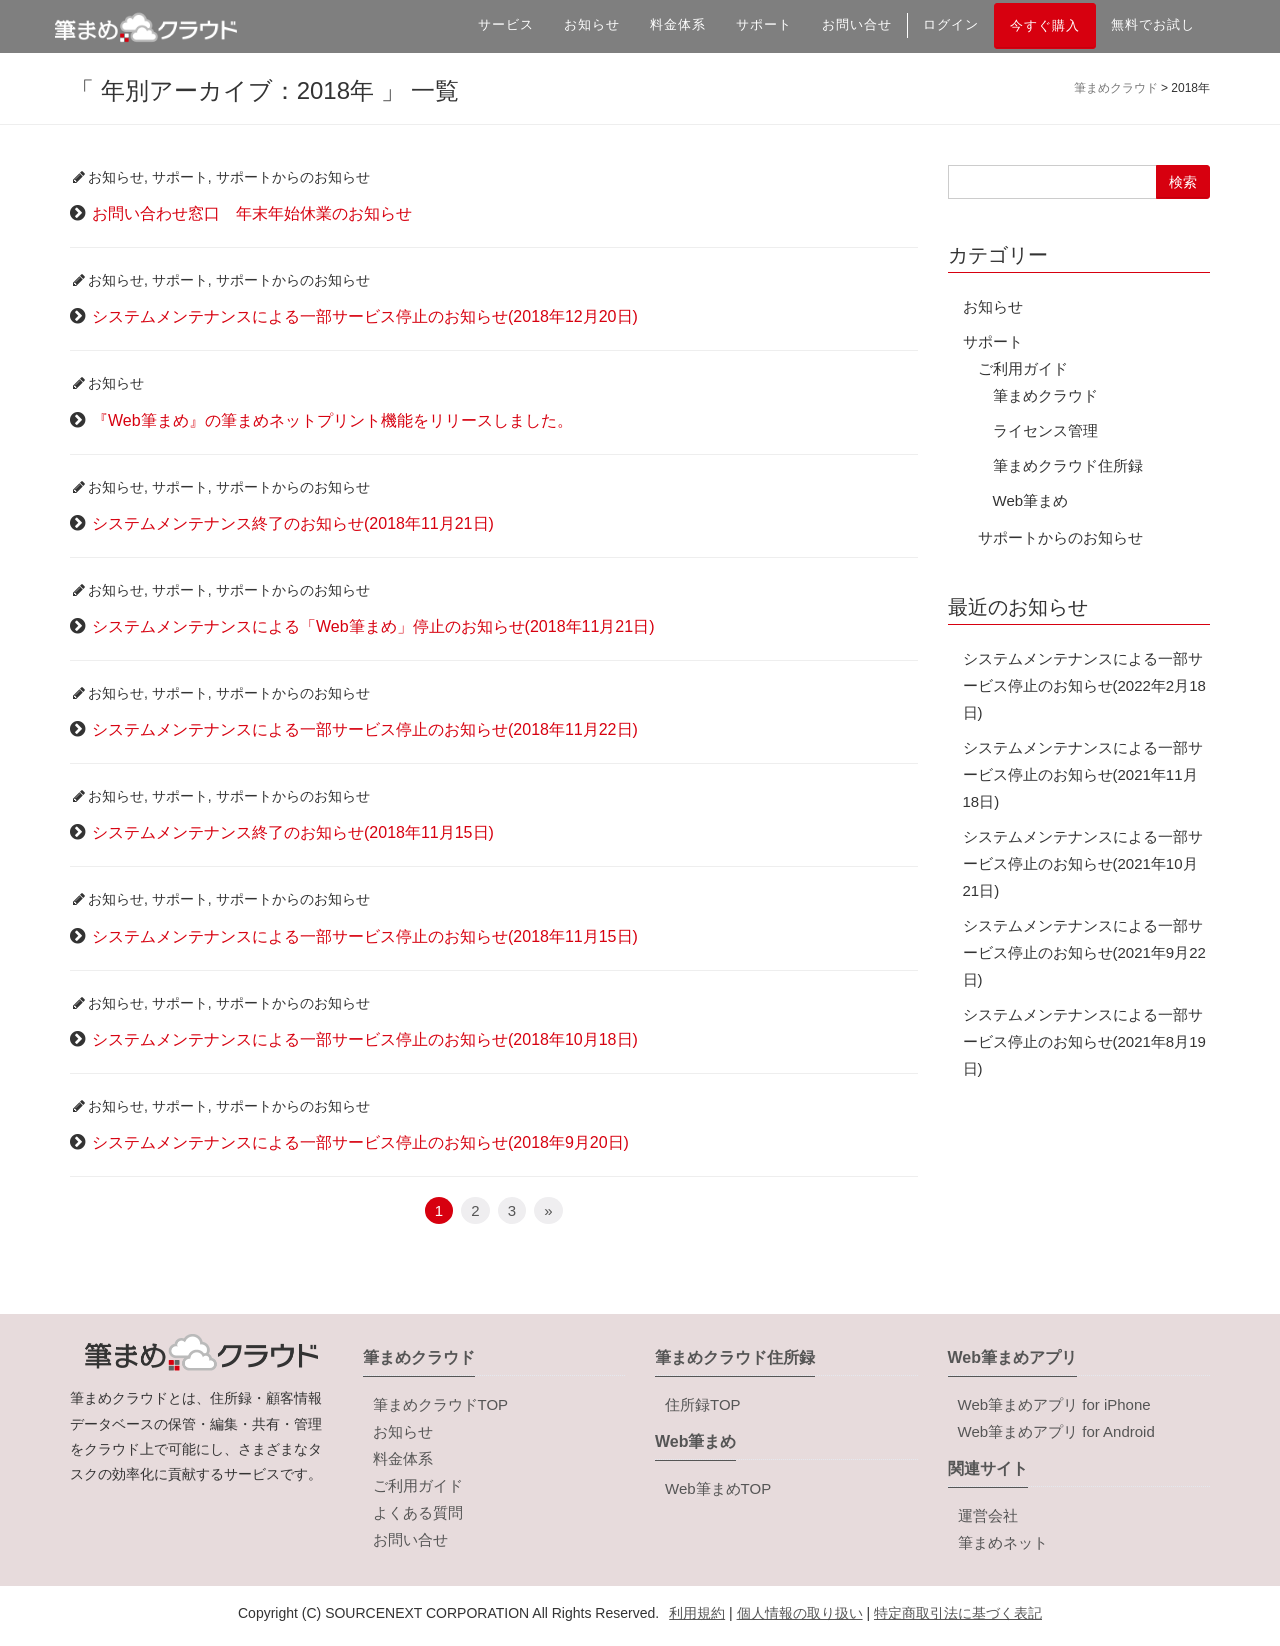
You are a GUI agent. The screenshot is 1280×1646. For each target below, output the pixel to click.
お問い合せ (857, 24)
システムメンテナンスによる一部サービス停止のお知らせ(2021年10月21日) (1083, 863)
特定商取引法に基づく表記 (958, 1613)
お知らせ (592, 24)
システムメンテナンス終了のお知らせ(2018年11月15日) (293, 832)
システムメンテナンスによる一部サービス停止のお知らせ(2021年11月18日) (1083, 774)
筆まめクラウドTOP (441, 1404)
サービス (506, 24)
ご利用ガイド (1023, 368)
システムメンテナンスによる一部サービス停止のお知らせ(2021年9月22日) (1084, 952)
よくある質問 (418, 1512)
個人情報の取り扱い (800, 1613)
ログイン (951, 24)
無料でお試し (1153, 24)
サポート (764, 24)
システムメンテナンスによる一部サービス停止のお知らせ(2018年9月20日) (360, 1142)
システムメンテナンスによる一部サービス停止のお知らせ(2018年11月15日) (365, 936)
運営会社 (988, 1515)
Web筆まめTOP (718, 1488)
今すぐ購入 (1045, 25)
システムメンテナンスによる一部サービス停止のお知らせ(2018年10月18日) (365, 1039)
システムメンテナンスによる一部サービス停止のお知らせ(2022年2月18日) (1084, 685)
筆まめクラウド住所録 (1068, 465)
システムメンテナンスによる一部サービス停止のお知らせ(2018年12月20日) (365, 316)
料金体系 (678, 24)
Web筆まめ (1031, 500)
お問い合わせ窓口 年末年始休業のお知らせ (252, 213)
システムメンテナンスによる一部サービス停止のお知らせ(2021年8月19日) (1084, 1041)
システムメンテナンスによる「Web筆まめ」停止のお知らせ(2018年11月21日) (373, 626)
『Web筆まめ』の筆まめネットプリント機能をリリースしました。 (332, 420)
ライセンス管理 (1045, 430)
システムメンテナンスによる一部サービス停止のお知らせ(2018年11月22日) (365, 729)
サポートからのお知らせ (293, 177)
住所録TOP (703, 1404)
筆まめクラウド (1045, 395)
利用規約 (697, 1613)
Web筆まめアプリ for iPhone (1054, 1404)
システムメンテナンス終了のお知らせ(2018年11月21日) (293, 523)
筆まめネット (1003, 1542)
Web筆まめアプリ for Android (1056, 1431)
